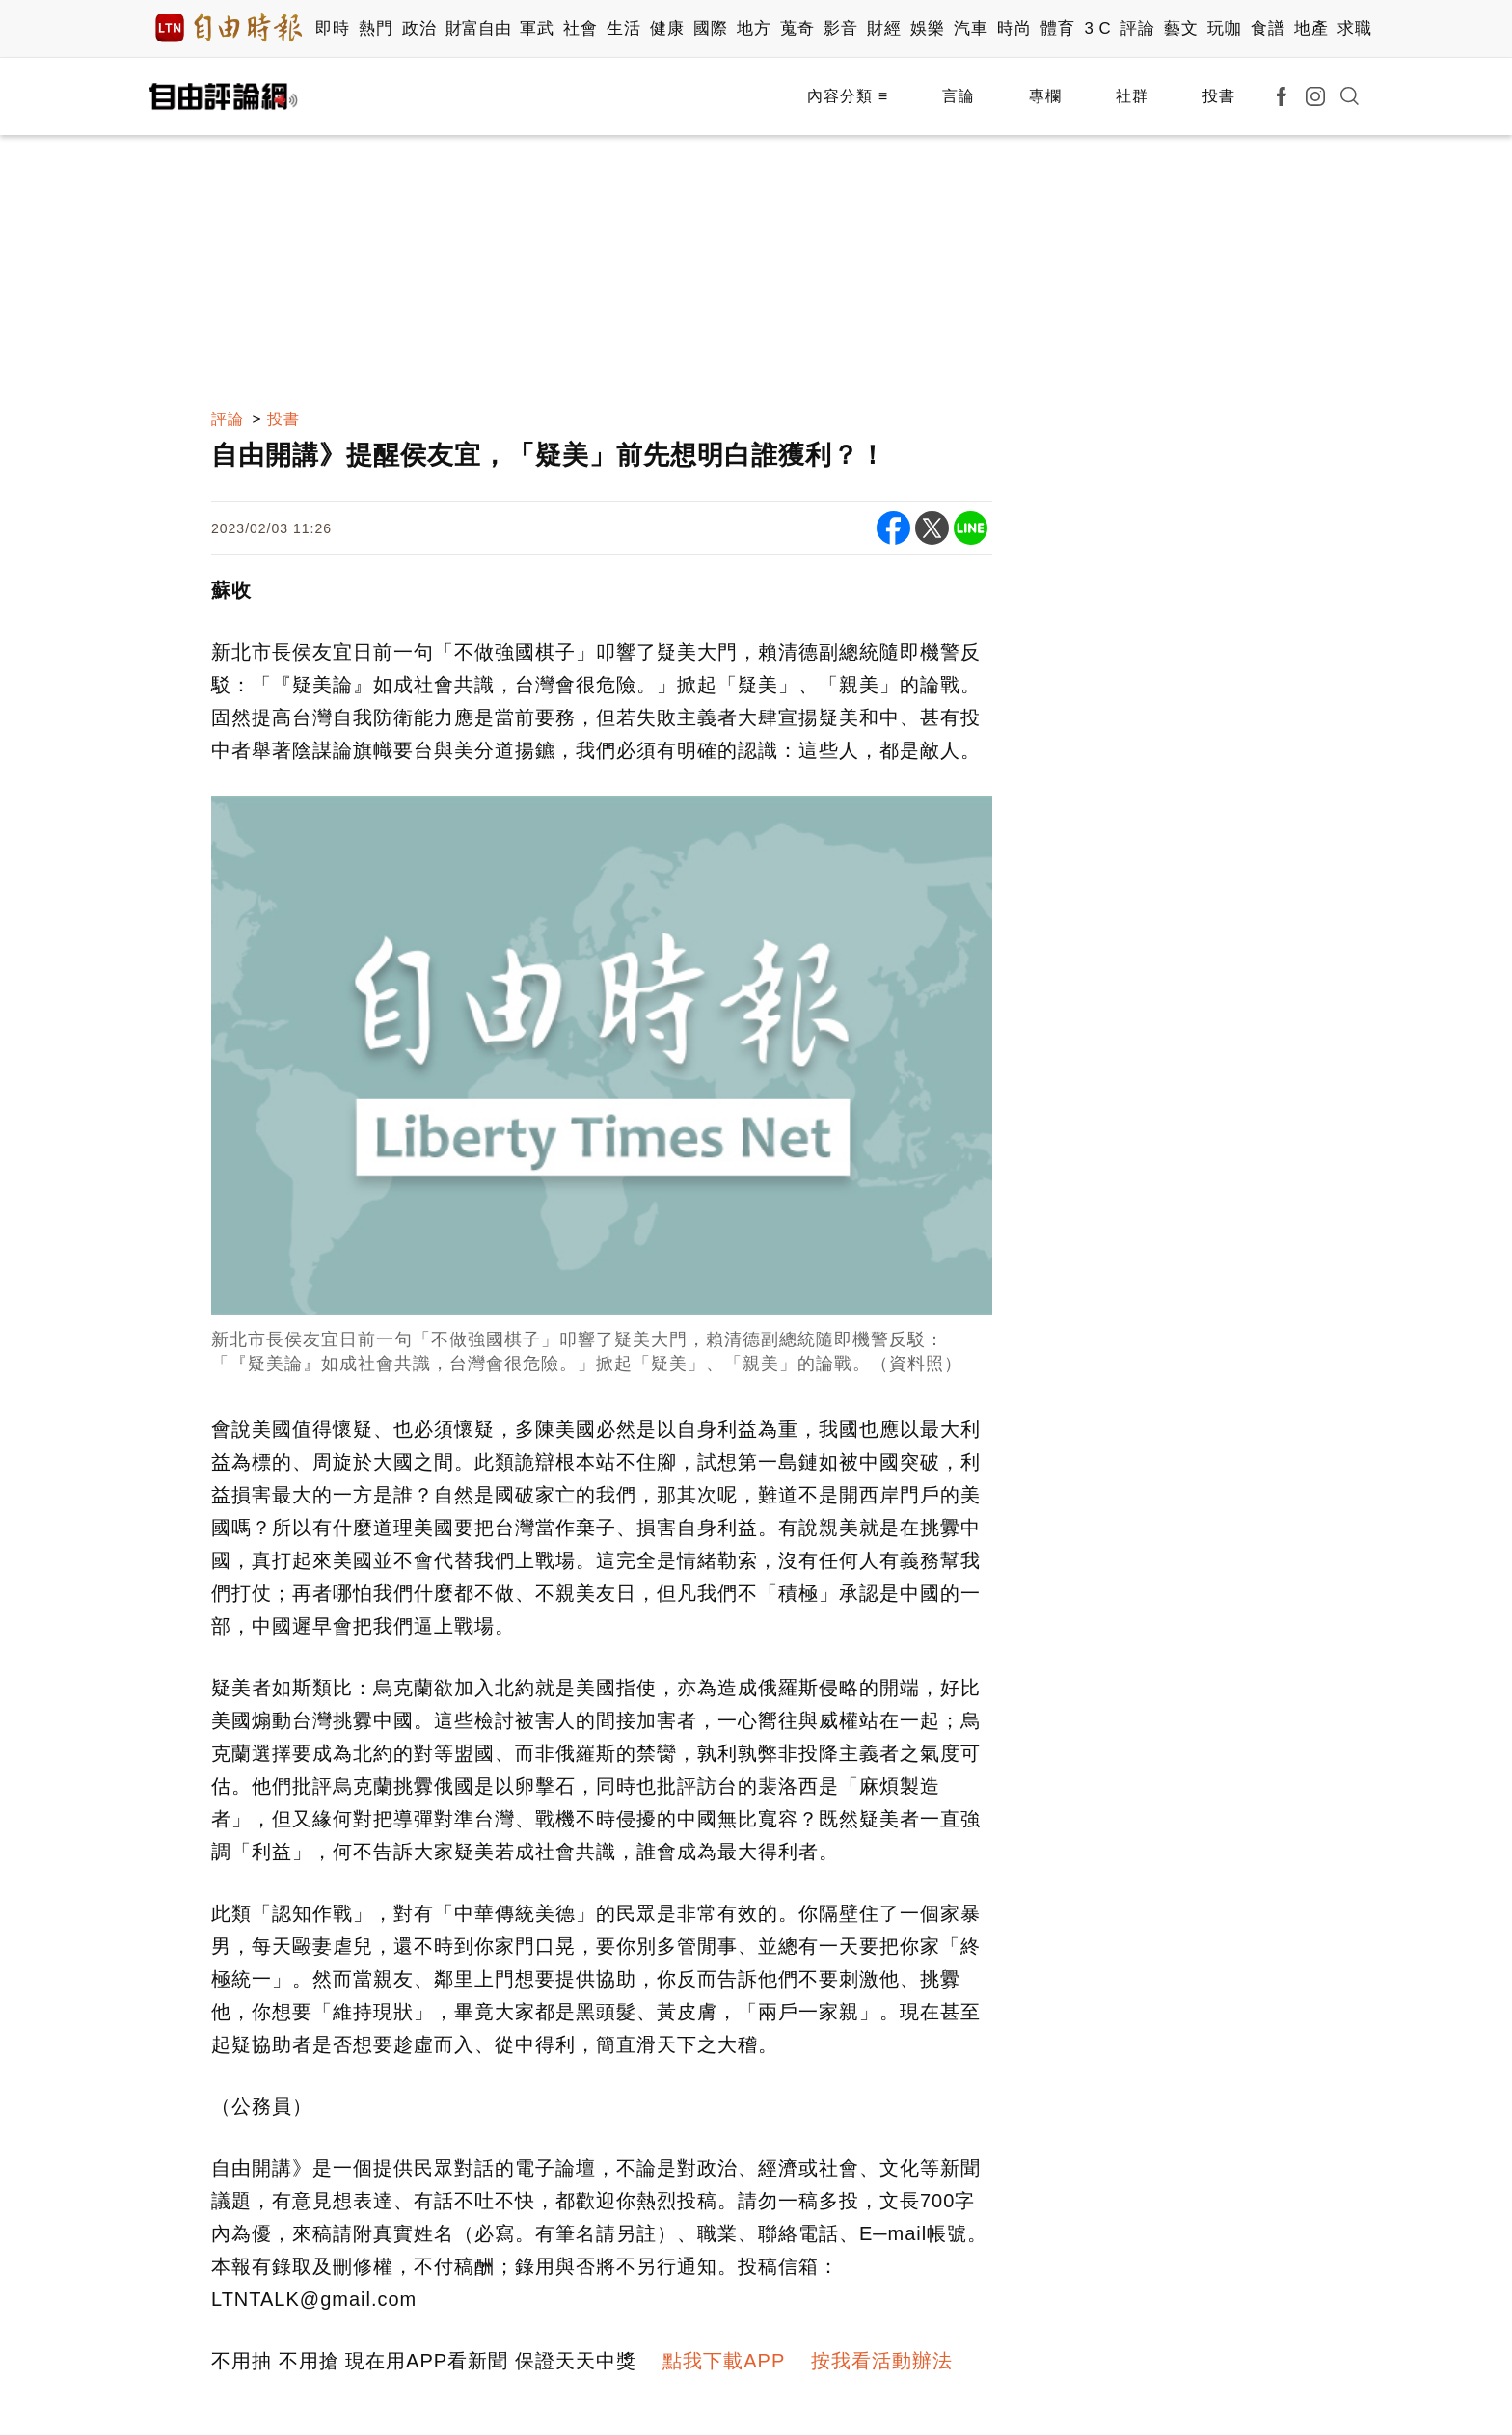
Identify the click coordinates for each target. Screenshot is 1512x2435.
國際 (710, 28)
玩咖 (1224, 28)
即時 (332, 28)
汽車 (970, 28)
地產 (1311, 28)
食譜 (1267, 28)
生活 (623, 28)
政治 (419, 28)
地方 (753, 28)
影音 (840, 28)
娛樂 (927, 28)
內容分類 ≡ (847, 96)
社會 (580, 28)
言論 (958, 96)
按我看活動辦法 (882, 2360)
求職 (1354, 28)
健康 (667, 28)
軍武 (537, 28)
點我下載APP (723, 2360)
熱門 (375, 28)
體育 (1057, 28)
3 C (1097, 28)
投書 (1218, 96)
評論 (1137, 28)
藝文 (1181, 28)
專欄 (1045, 96)
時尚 (1014, 28)
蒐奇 (797, 28)
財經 (884, 28)
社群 (1132, 96)
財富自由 (478, 28)
